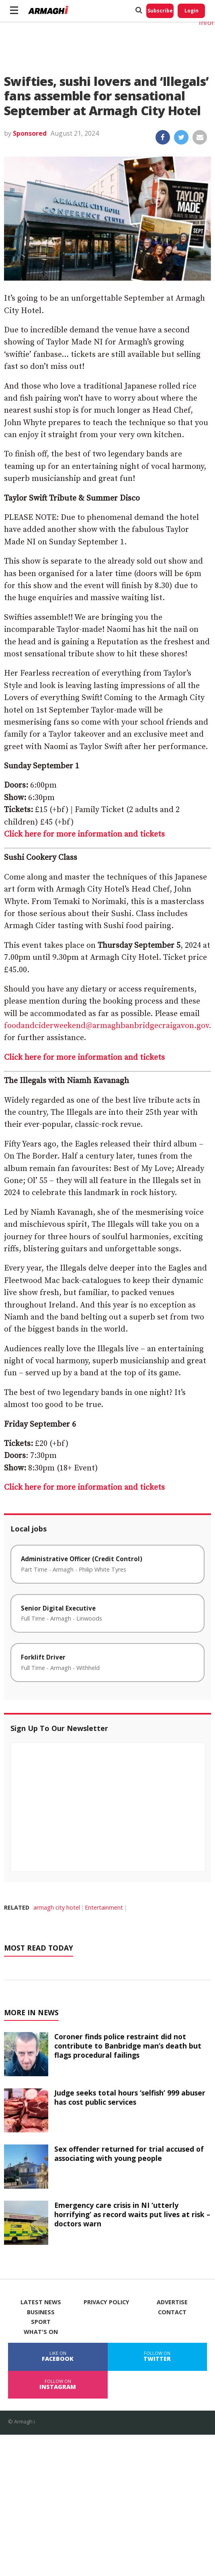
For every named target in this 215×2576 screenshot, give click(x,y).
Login (191, 10)
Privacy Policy (106, 2302)
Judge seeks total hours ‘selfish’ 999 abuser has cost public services (129, 2097)
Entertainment (104, 1907)
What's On (41, 2332)
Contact (172, 2312)
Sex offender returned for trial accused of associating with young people (129, 2153)
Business (41, 2312)
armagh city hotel (56, 1907)
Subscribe (160, 10)
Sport (41, 2322)
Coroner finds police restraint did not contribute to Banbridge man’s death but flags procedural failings (127, 2046)
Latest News (40, 2302)
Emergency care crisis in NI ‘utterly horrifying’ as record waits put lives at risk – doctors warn (132, 2214)
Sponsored (30, 133)
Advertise (172, 2302)
